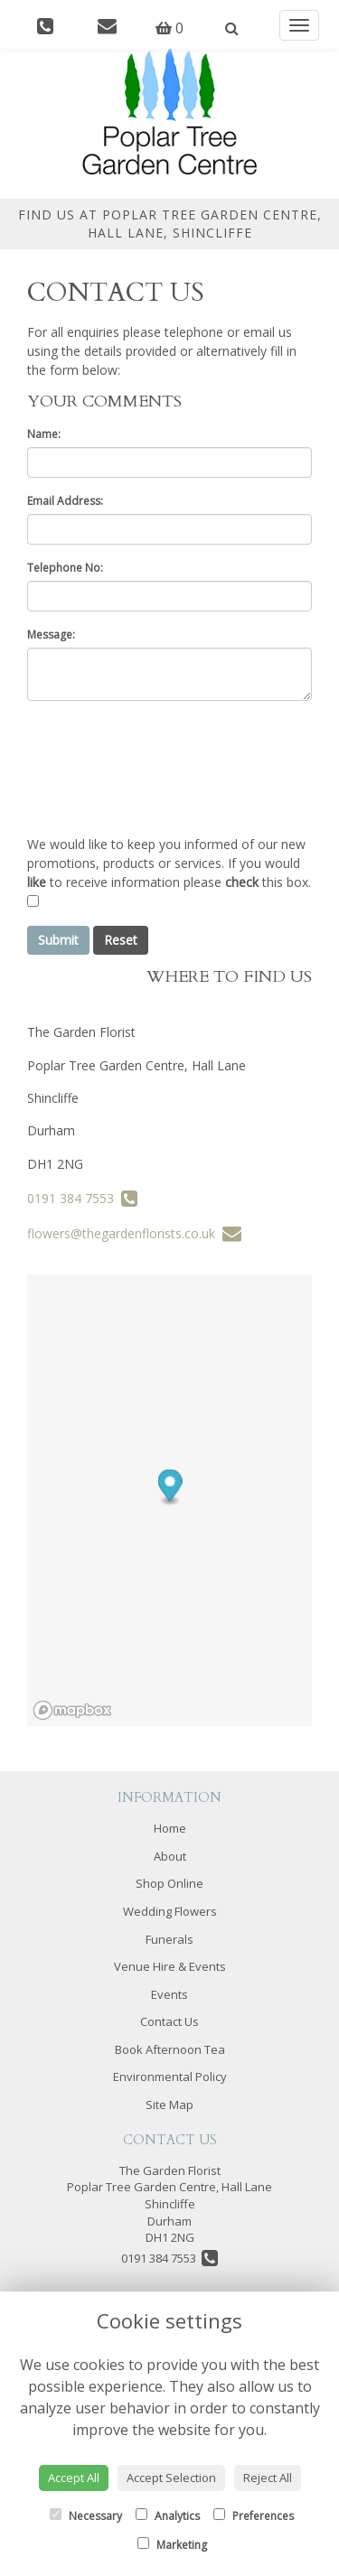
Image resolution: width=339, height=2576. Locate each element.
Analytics (168, 2516)
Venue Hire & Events (170, 1966)
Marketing (172, 2545)
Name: (44, 434)
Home (170, 1828)
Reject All (267, 2477)
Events (169, 1994)
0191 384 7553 (82, 1198)
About (170, 1856)
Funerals (169, 1939)
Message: (51, 634)
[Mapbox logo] (72, 1710)
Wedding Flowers (170, 1911)
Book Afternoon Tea (170, 2049)
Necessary (86, 2516)
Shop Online (169, 1883)
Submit (58, 939)
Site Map (169, 2104)
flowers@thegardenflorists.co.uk (134, 1233)
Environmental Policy (170, 2076)
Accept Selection (171, 2477)
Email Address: (65, 501)
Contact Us (169, 2021)
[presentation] (164, 768)
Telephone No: (65, 567)
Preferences (253, 2516)
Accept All (73, 2477)
